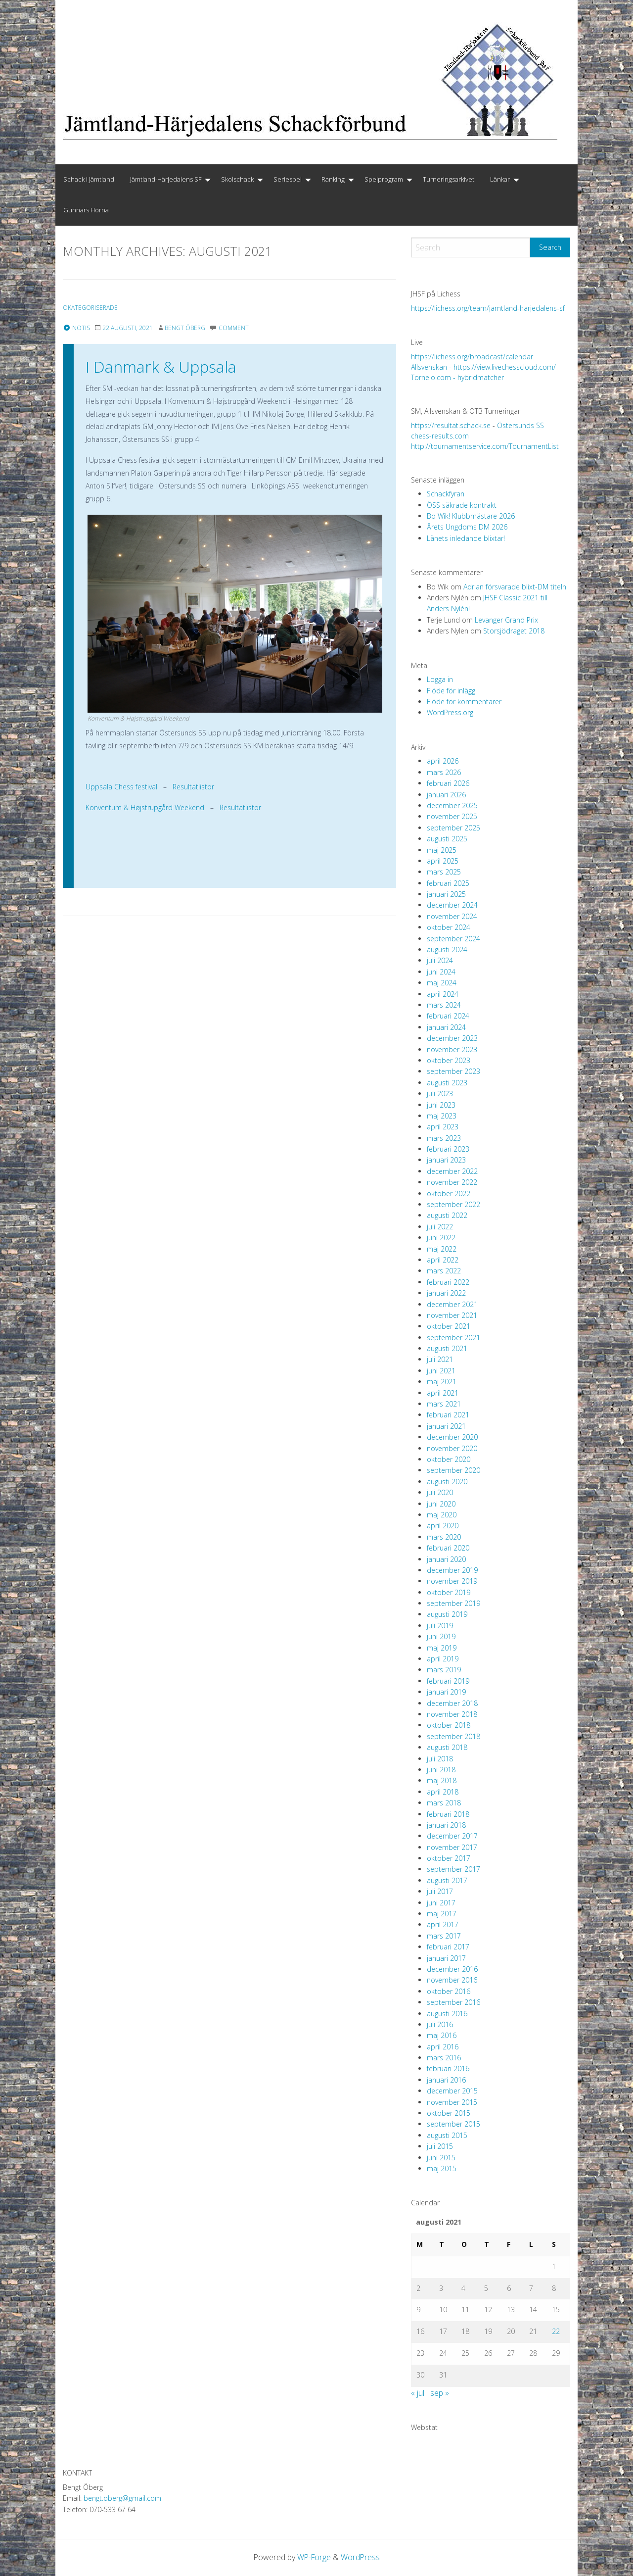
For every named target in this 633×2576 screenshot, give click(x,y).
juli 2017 (440, 1891)
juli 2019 (440, 1625)
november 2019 (452, 1581)
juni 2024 (441, 971)
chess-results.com (440, 435)
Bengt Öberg (185, 328)
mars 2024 (444, 1005)
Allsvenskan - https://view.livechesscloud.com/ (483, 367)
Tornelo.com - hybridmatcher (457, 377)
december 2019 (452, 1570)
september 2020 (453, 1470)
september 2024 (453, 938)
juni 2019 (441, 1636)
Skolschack (237, 179)
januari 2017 (446, 1958)
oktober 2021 (448, 1326)
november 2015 (452, 2102)
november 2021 (452, 1315)
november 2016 (452, 1980)
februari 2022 (448, 1282)
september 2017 (453, 1869)
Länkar (500, 179)
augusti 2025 (447, 838)
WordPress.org (450, 712)
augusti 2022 (447, 1215)
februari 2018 (448, 1814)
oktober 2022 (448, 1193)
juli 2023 (440, 1093)
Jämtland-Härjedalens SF (165, 179)
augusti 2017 (447, 1880)
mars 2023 (444, 1138)
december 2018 (452, 1703)
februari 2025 (448, 883)
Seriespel (287, 179)
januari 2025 (446, 894)
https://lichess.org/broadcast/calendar (472, 356)
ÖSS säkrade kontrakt (462, 505)
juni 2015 (441, 2157)
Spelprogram (383, 179)
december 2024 (452, 905)
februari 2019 (448, 1681)
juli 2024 (440, 960)
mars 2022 (444, 1270)
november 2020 (452, 1448)
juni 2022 (441, 1237)
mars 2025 (444, 871)
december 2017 (452, 1836)
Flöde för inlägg (451, 690)
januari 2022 (446, 1293)
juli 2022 (440, 1226)
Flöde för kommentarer (464, 701)
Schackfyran (445, 493)
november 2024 (452, 916)
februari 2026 (448, 783)
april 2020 (442, 1525)
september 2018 (453, 1736)
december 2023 (452, 1038)
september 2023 (453, 1071)
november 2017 (452, 1847)
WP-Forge (313, 2557)
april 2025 (442, 861)
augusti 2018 (447, 1747)
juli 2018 (440, 1758)
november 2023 (452, 1049)
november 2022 (452, 1182)
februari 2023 (448, 1149)
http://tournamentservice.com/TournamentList (485, 446)
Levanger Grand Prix (506, 620)
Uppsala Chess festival (121, 786)
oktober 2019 (448, 1592)
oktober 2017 (448, 1858)
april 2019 (442, 1658)
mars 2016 (444, 2057)
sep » (439, 2392)
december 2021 (452, 1304)
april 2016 (442, 2046)
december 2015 (452, 2090)
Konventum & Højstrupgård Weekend (145, 807)
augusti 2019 (447, 1614)
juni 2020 (441, 1503)
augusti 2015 (447, 2135)
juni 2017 (441, 1902)
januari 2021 (446, 1426)
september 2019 (453, 1603)
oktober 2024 (448, 927)
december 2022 (452, 1171)
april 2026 (442, 761)
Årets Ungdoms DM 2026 (467, 527)
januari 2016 (446, 2080)
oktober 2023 (448, 1060)
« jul (417, 2392)
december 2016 (452, 1969)
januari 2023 (446, 1160)
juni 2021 (441, 1370)
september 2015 (453, 2124)
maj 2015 (441, 2168)
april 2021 (442, 1393)
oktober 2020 (448, 1459)
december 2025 (452, 805)
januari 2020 (446, 1559)
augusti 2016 (447, 2013)
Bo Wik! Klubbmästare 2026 (471, 516)
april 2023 (442, 1126)
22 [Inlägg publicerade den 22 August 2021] (556, 2331)
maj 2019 (441, 1648)
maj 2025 (441, 850)
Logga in (440, 679)
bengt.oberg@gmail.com (122, 2498)
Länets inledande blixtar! (466, 538)
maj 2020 (441, 1514)
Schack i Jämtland (88, 179)
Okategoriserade (91, 307)
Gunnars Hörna (86, 209)
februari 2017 (448, 1946)
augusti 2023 (447, 1082)
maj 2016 (441, 2035)
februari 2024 (448, 1016)
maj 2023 (441, 1115)
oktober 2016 (448, 1991)
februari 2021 (448, 1414)
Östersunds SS (520, 425)
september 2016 (453, 2002)
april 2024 (442, 994)
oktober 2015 (448, 2113)
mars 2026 (444, 772)
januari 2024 (446, 1027)
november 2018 (452, 1714)
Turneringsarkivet (448, 179)
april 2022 (442, 1259)
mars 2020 (444, 1537)
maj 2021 (441, 1381)
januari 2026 (446, 794)
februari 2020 (448, 1548)
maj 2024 (441, 982)
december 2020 (452, 1437)
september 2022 (453, 1204)
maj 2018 (441, 1780)
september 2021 (453, 1337)
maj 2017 (441, 1913)
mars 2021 (444, 1404)
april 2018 (442, 1792)
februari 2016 (448, 2068)
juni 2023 (441, 1105)
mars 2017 (444, 1936)
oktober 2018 (448, 1725)
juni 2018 (441, 1769)
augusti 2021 (447, 1348)
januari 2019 (446, 1692)
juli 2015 (440, 2146)
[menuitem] (88, 179)
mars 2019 (444, 1669)
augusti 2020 (447, 1481)
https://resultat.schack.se (451, 425)
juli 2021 (440, 1359)
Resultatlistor (193, 786)
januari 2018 (446, 1825)
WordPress (361, 2557)
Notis (76, 328)
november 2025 (452, 816)
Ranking (333, 179)
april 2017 (442, 1924)
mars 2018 (444, 1802)
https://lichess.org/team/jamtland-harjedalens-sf (488, 308)
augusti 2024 (447, 949)
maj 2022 (441, 1249)
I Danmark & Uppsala (161, 366)
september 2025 (453, 827)
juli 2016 (440, 2024)
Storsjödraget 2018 (513, 630)
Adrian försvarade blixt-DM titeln (514, 586)
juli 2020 (440, 1492)
